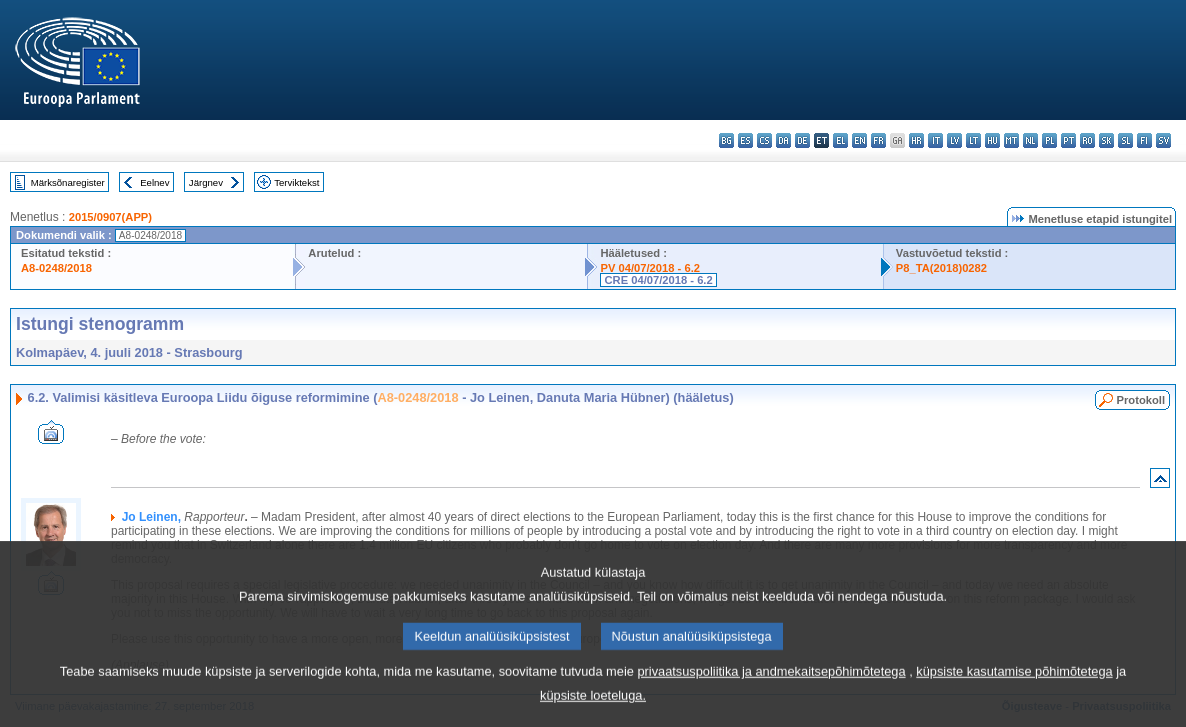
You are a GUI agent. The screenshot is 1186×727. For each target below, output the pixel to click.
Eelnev (154, 182)
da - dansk (783, 140)
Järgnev (206, 182)
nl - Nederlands (1030, 140)
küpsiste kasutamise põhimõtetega (1014, 691)
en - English (859, 140)
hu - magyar (992, 140)
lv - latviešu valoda (954, 140)
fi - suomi (1144, 140)
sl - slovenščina (1125, 140)
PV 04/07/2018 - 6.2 (650, 268)
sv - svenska (1163, 140)
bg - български (726, 140)
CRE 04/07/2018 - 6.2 (658, 280)
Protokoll (1141, 400)
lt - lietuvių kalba (973, 140)
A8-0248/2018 (56, 268)
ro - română (1087, 140)
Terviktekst (296, 182)
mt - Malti (1011, 140)
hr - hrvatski (916, 140)
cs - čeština (764, 140)
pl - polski (1049, 140)
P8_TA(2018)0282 (941, 268)
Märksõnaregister (68, 182)
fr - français (878, 140)
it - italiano (935, 140)
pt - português (1068, 140)
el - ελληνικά (840, 140)
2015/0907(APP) (110, 217)
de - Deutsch (802, 140)
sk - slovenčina (1106, 140)
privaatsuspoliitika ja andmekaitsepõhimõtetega (771, 691)
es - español (745, 140)
